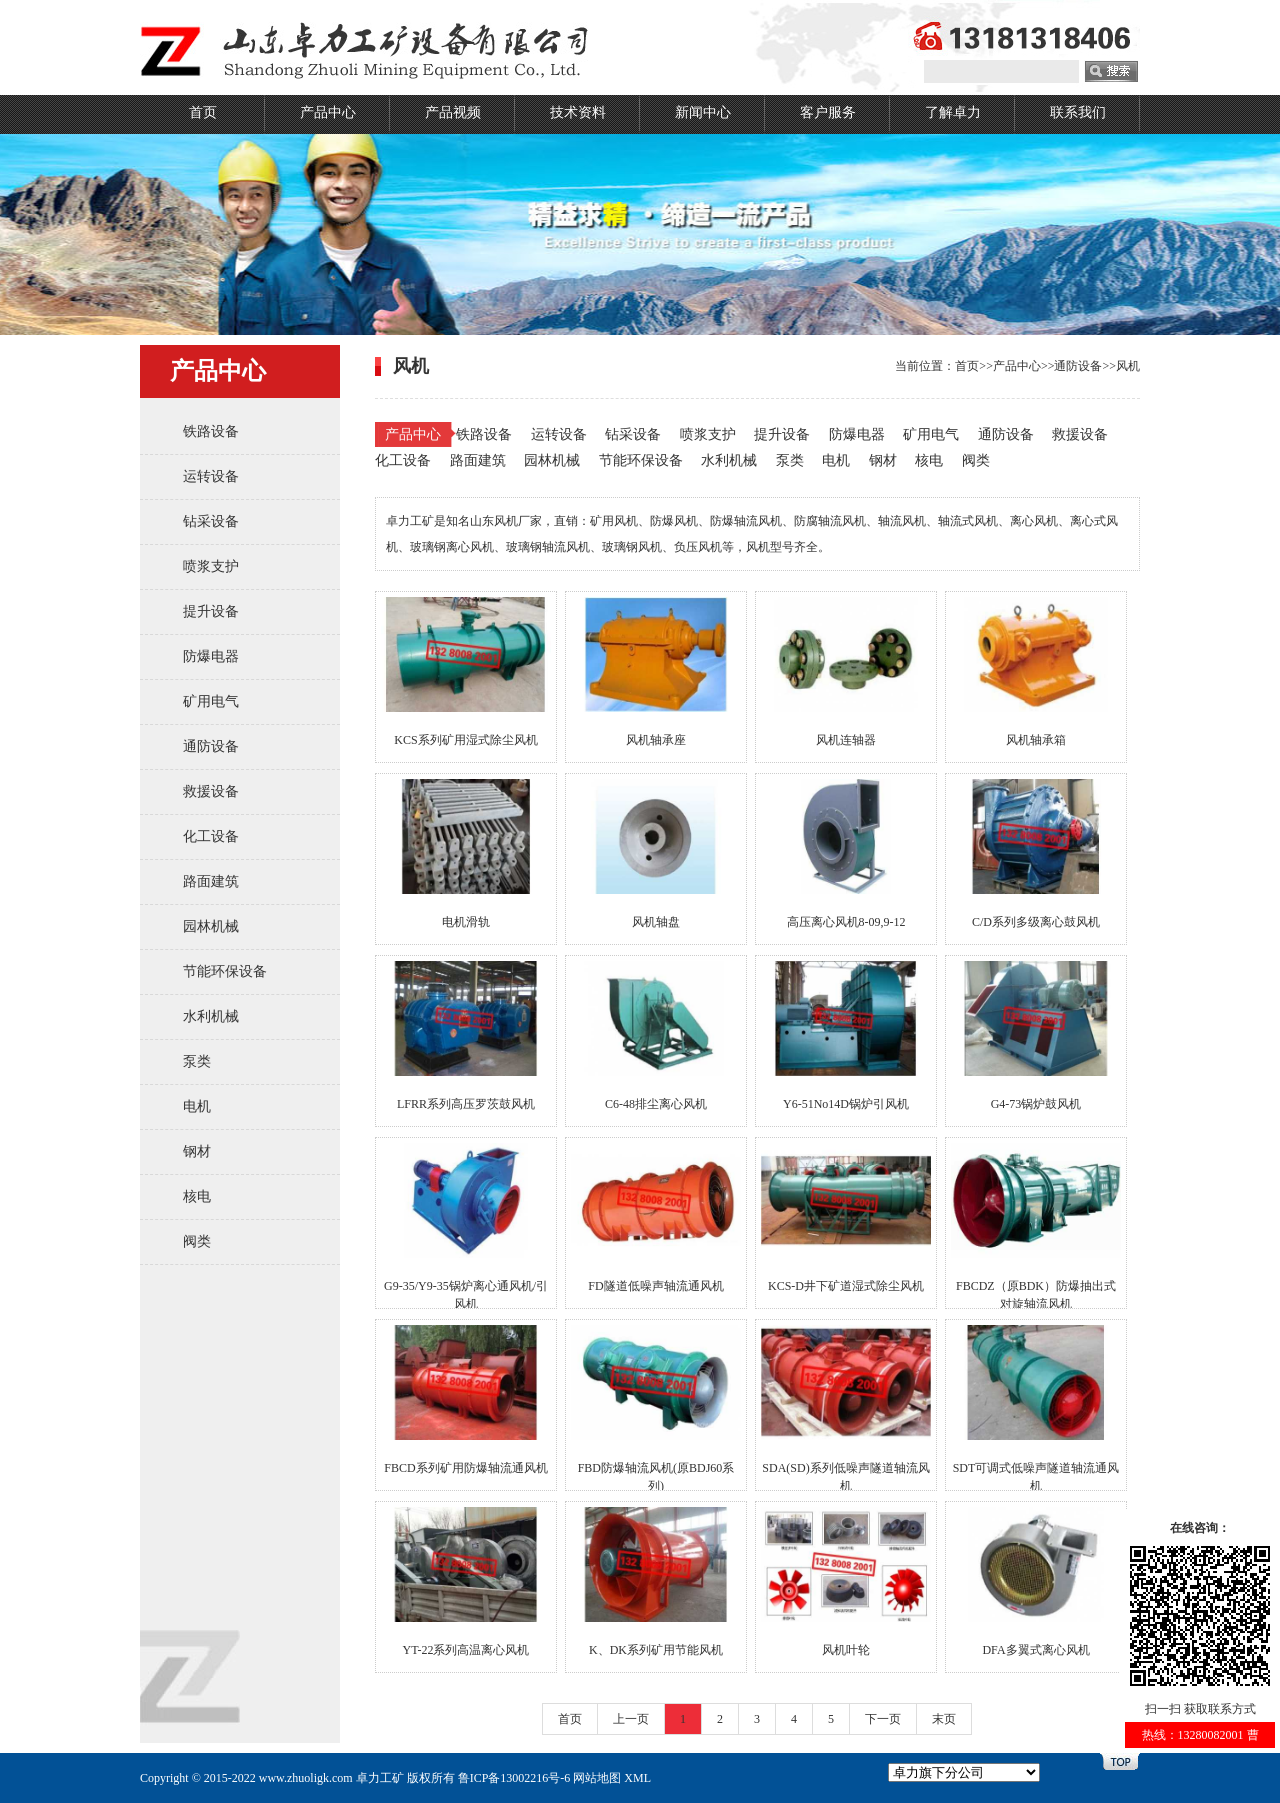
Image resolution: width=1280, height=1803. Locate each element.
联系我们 (1078, 112)
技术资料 (578, 112)
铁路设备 (211, 431)
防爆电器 (211, 656)
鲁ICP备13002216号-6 (514, 1778)
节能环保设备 (225, 971)
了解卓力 (953, 112)
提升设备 (211, 611)
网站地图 (597, 1778)
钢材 (197, 1151)
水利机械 (211, 1016)
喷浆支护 (211, 566)
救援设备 (211, 791)
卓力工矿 (380, 1778)
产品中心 (328, 112)
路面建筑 (211, 881)
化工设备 (211, 836)
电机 (197, 1106)
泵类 (197, 1061)
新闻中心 (703, 112)
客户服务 (828, 112)
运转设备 (211, 476)
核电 (197, 1196)
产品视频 (453, 112)
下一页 (883, 1719)
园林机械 (211, 926)
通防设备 (211, 746)
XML (637, 1778)
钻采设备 (211, 521)
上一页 (631, 1719)
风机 (1128, 366)
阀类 (197, 1241)
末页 (944, 1719)
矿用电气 (211, 701)
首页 (203, 112)
